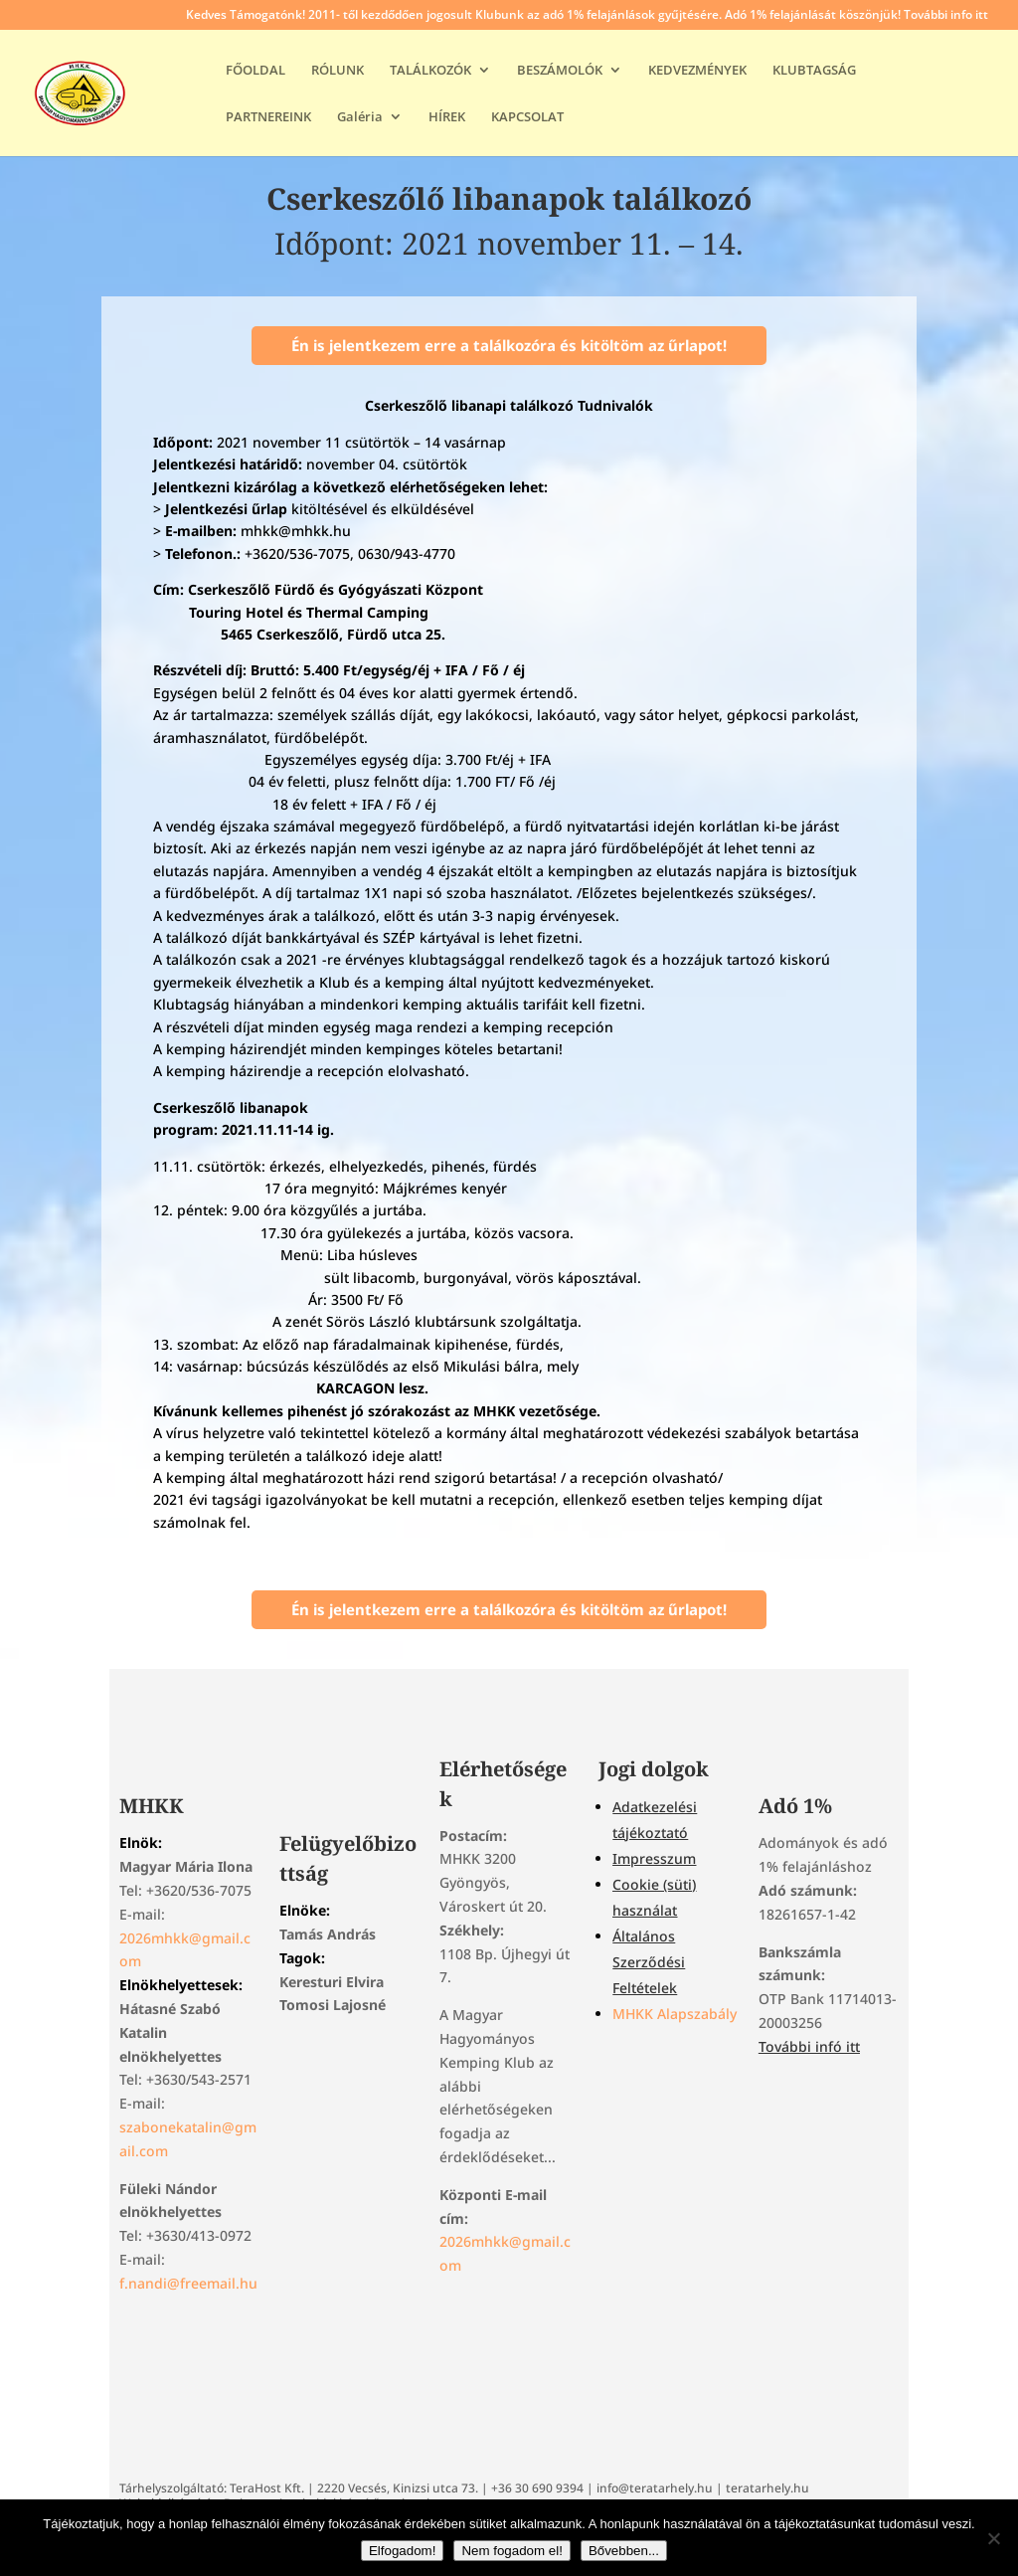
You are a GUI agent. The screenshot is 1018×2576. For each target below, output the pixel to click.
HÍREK (446, 117)
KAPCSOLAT (527, 117)
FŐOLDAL (255, 71)
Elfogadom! (402, 2550)
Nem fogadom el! (512, 2550)
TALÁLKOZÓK (430, 71)
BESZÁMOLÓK (559, 71)
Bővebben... (624, 2550)
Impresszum (654, 1858)
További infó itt (809, 2046)
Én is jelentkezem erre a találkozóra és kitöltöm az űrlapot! (509, 345)
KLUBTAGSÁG (814, 71)
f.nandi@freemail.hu (188, 2283)
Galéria (360, 117)
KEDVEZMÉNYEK (697, 71)
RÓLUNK (337, 71)
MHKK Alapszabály (674, 2013)
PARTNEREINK (268, 117)
